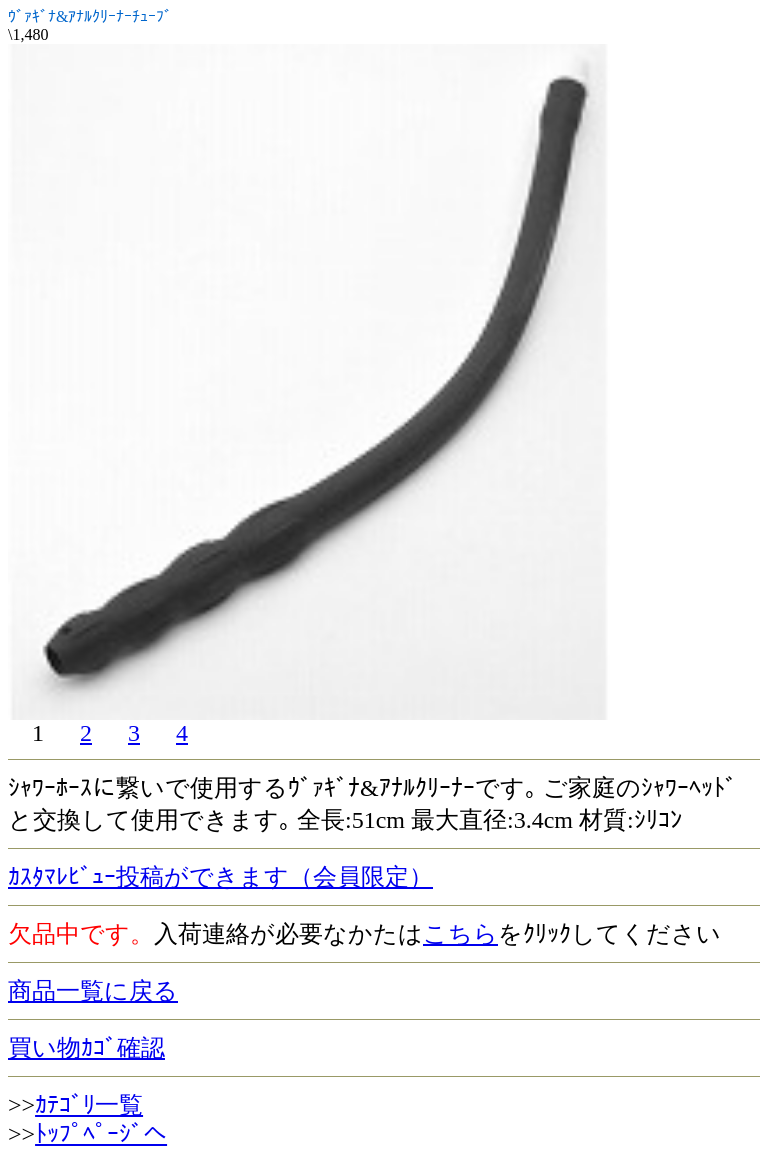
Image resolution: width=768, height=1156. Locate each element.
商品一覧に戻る (93, 991)
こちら (460, 934)
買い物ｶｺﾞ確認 (86, 1048)
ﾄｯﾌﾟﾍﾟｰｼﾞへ (101, 1134)
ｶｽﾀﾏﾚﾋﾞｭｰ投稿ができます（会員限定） (220, 877)
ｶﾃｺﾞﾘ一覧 (89, 1105)
